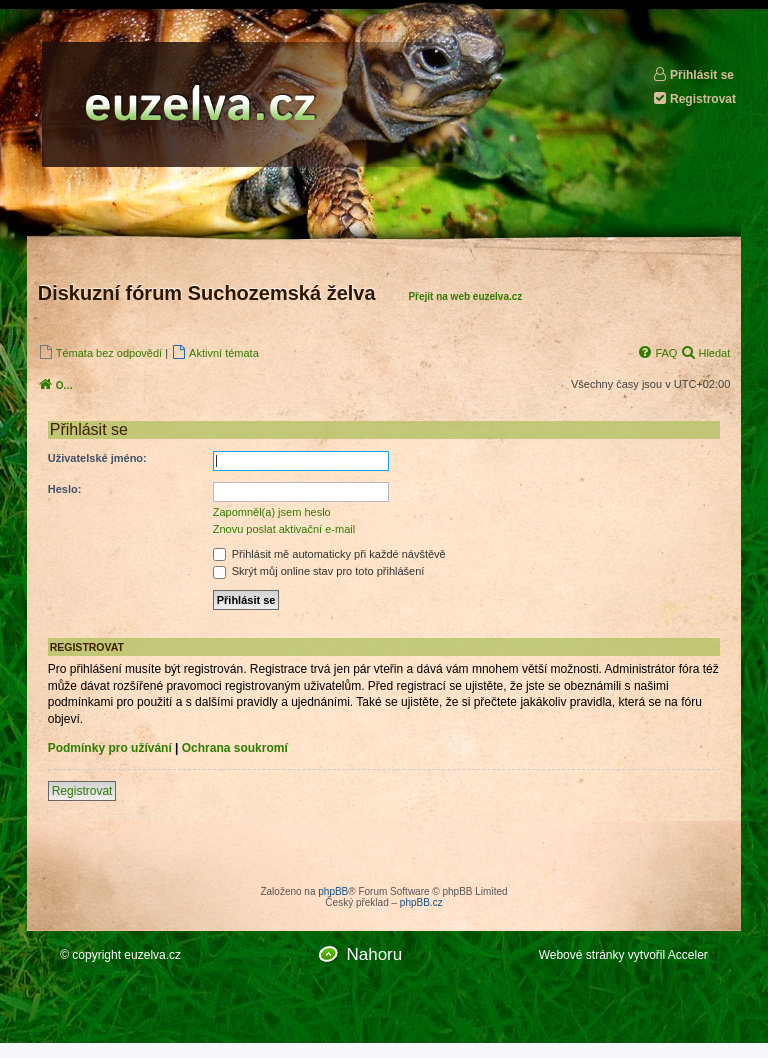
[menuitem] (100, 352)
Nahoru (374, 954)
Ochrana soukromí (235, 748)
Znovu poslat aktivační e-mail (284, 529)
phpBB (333, 891)
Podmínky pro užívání (110, 748)
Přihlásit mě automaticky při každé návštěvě (329, 554)
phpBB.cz (421, 902)
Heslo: (65, 489)
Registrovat (694, 98)
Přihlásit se (693, 74)
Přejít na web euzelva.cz (465, 296)
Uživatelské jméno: (97, 458)
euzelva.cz (152, 955)
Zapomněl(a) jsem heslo (272, 512)
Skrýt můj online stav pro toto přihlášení (319, 571)
